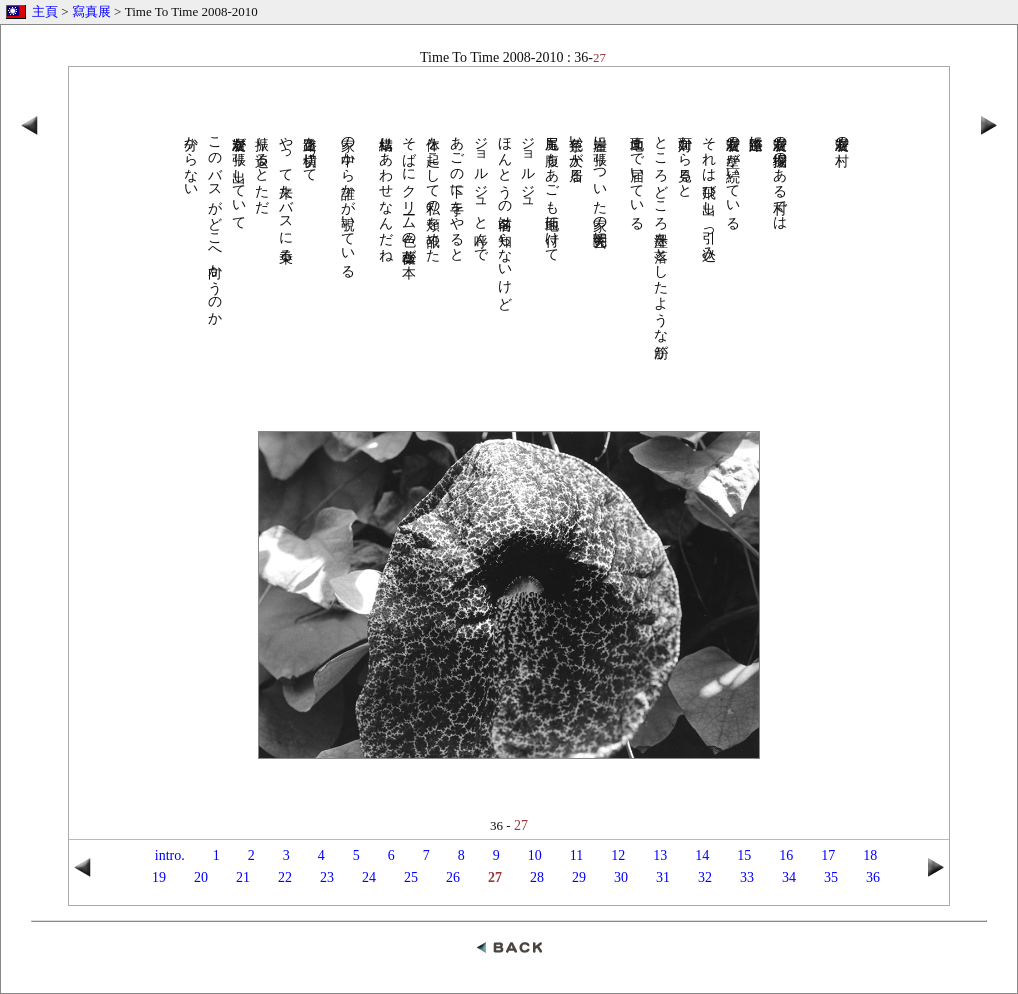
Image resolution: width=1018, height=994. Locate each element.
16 (786, 855)
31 (663, 877)
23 (327, 877)
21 (243, 877)
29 (579, 877)
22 (285, 877)
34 (789, 877)
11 (576, 855)
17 (828, 855)
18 (870, 855)
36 (873, 877)
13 (660, 855)
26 (453, 877)
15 (744, 855)
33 (747, 877)
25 (411, 877)
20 (201, 877)
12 (618, 855)
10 (535, 855)
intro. (170, 855)
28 (537, 877)
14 (702, 855)
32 (705, 877)
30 (621, 877)
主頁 (45, 11)
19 (159, 877)
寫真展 (91, 11)
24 (369, 877)
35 (831, 877)
